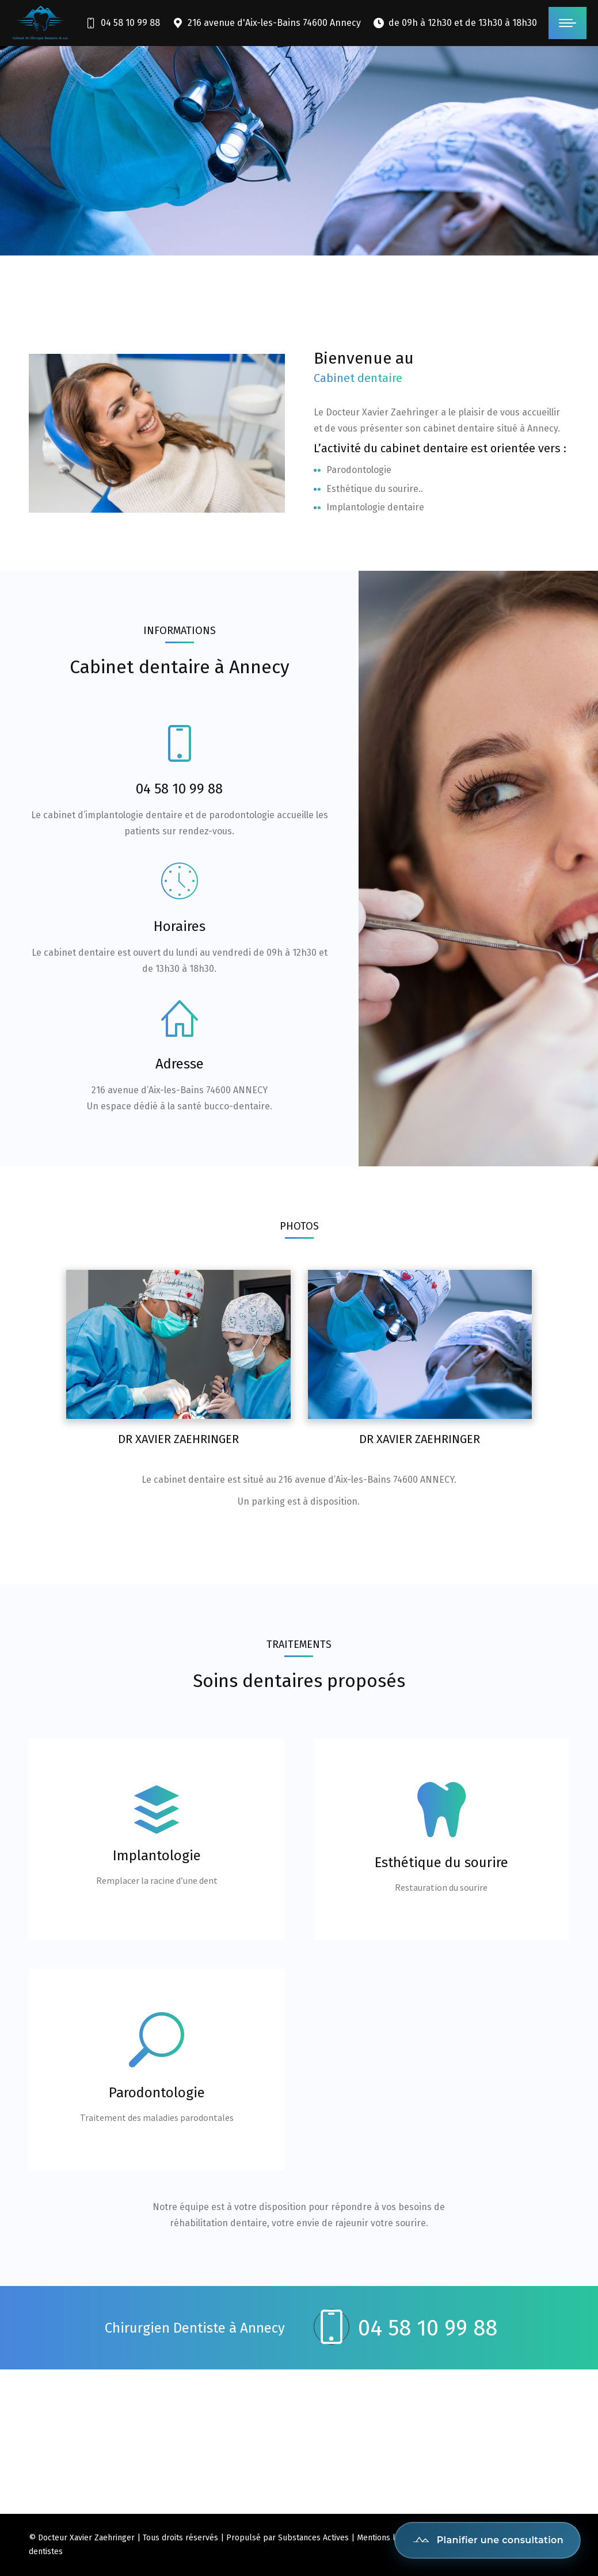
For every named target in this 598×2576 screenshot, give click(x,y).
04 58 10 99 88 (121, 22)
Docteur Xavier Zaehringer (86, 2538)
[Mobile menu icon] (567, 23)
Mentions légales (388, 2538)
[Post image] (178, 1344)
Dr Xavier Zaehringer (178, 1439)
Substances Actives (313, 2538)
